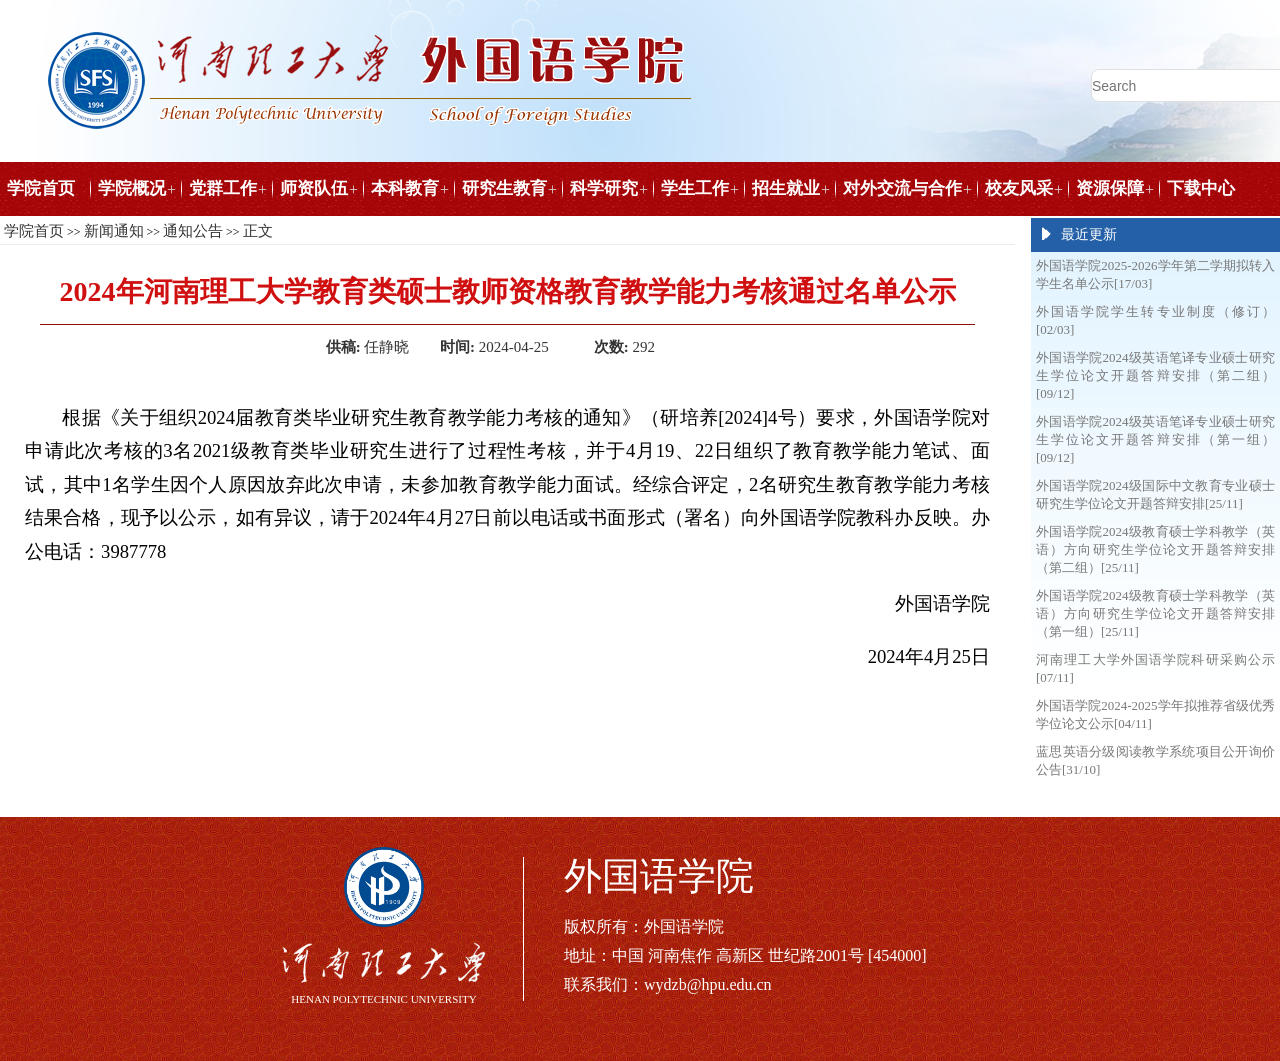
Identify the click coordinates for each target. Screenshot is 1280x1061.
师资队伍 (314, 188)
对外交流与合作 (902, 188)
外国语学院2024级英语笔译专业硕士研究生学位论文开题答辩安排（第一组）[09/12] (1155, 439)
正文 (258, 231)
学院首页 (41, 188)
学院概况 (132, 188)
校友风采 (1019, 188)
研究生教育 (504, 188)
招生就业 (786, 188)
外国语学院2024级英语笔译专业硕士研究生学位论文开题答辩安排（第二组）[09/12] (1155, 375)
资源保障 (1110, 188)
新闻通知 (114, 231)
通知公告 (193, 231)
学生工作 (695, 188)
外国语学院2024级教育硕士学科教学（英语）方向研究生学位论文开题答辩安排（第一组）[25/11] (1155, 613)
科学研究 (604, 188)
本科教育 (405, 188)
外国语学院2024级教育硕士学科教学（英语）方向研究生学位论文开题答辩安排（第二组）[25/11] (1155, 549)
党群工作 (223, 188)
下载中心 (1201, 188)
